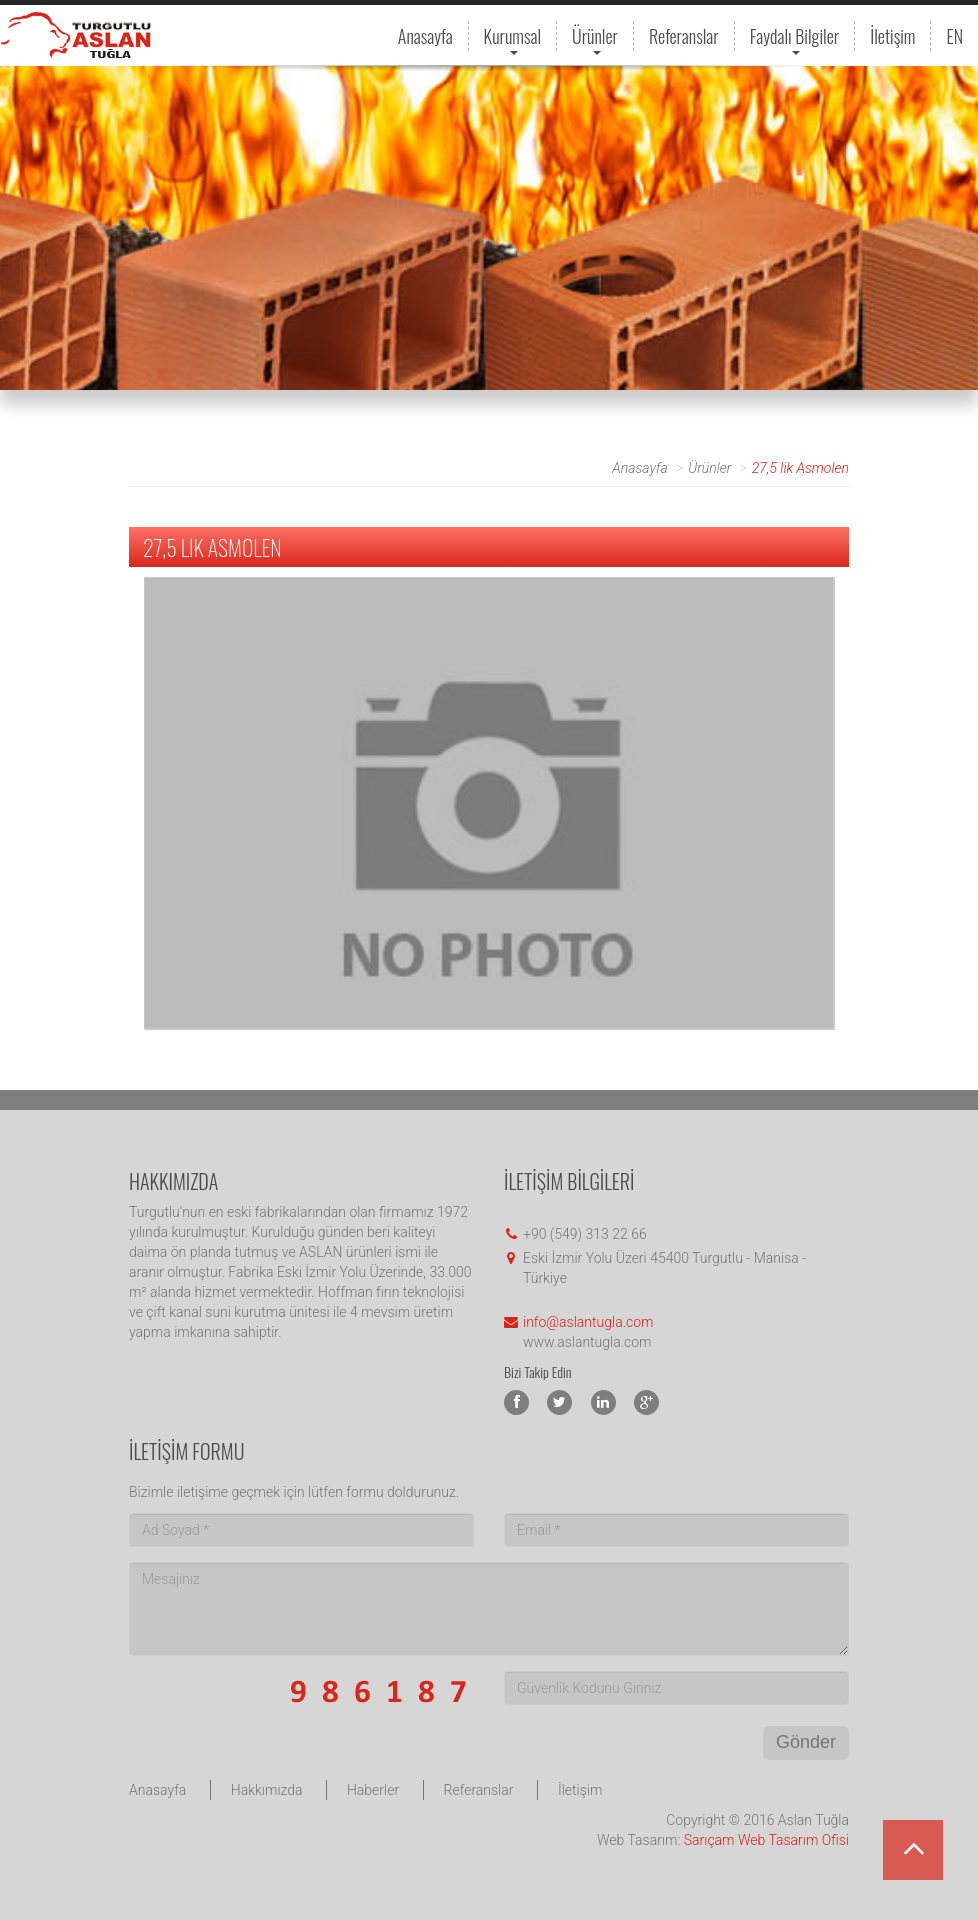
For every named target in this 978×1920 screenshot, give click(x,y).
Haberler (373, 1790)
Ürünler (595, 37)
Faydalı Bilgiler (795, 37)
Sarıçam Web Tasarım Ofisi (766, 1840)
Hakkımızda (267, 1790)
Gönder (806, 1742)
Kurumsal (512, 37)
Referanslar (684, 36)
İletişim (892, 36)
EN (954, 36)
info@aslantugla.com (588, 1322)
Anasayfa (425, 36)
